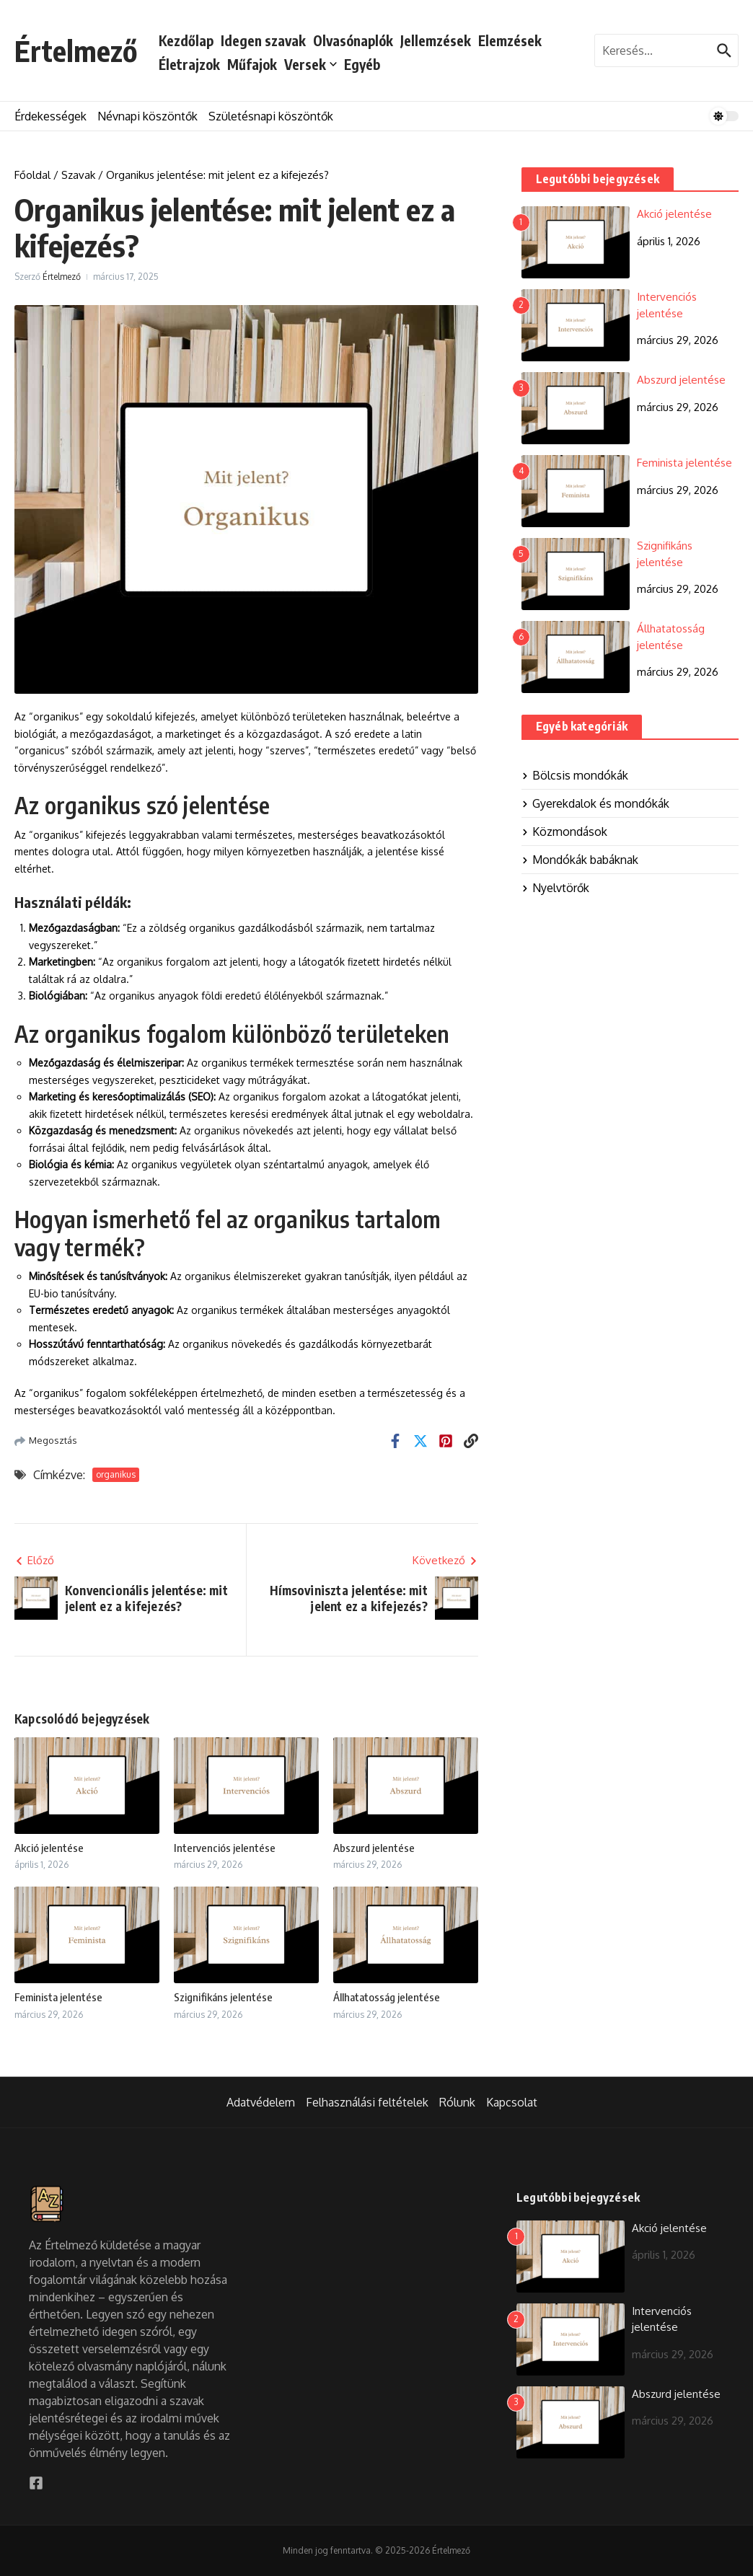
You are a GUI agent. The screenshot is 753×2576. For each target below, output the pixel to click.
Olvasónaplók (353, 40)
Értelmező (75, 50)
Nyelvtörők (555, 888)
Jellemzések (435, 40)
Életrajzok (189, 64)
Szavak (78, 175)
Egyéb (362, 64)
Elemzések (510, 40)
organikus (116, 1474)
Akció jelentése (49, 1847)
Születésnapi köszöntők (270, 116)
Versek (310, 64)
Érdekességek (50, 116)
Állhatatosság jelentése (386, 1996)
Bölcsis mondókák (574, 775)
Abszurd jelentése (374, 1847)
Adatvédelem (260, 2102)
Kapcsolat (511, 2102)
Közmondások (564, 831)
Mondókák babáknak (579, 859)
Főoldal (32, 175)
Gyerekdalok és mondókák (595, 803)
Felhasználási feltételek (367, 2102)
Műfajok (252, 64)
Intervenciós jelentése (225, 1847)
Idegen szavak (263, 40)
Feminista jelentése (58, 1996)
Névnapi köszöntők (147, 116)
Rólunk (457, 2102)
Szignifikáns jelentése (223, 1996)
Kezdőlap (186, 40)
